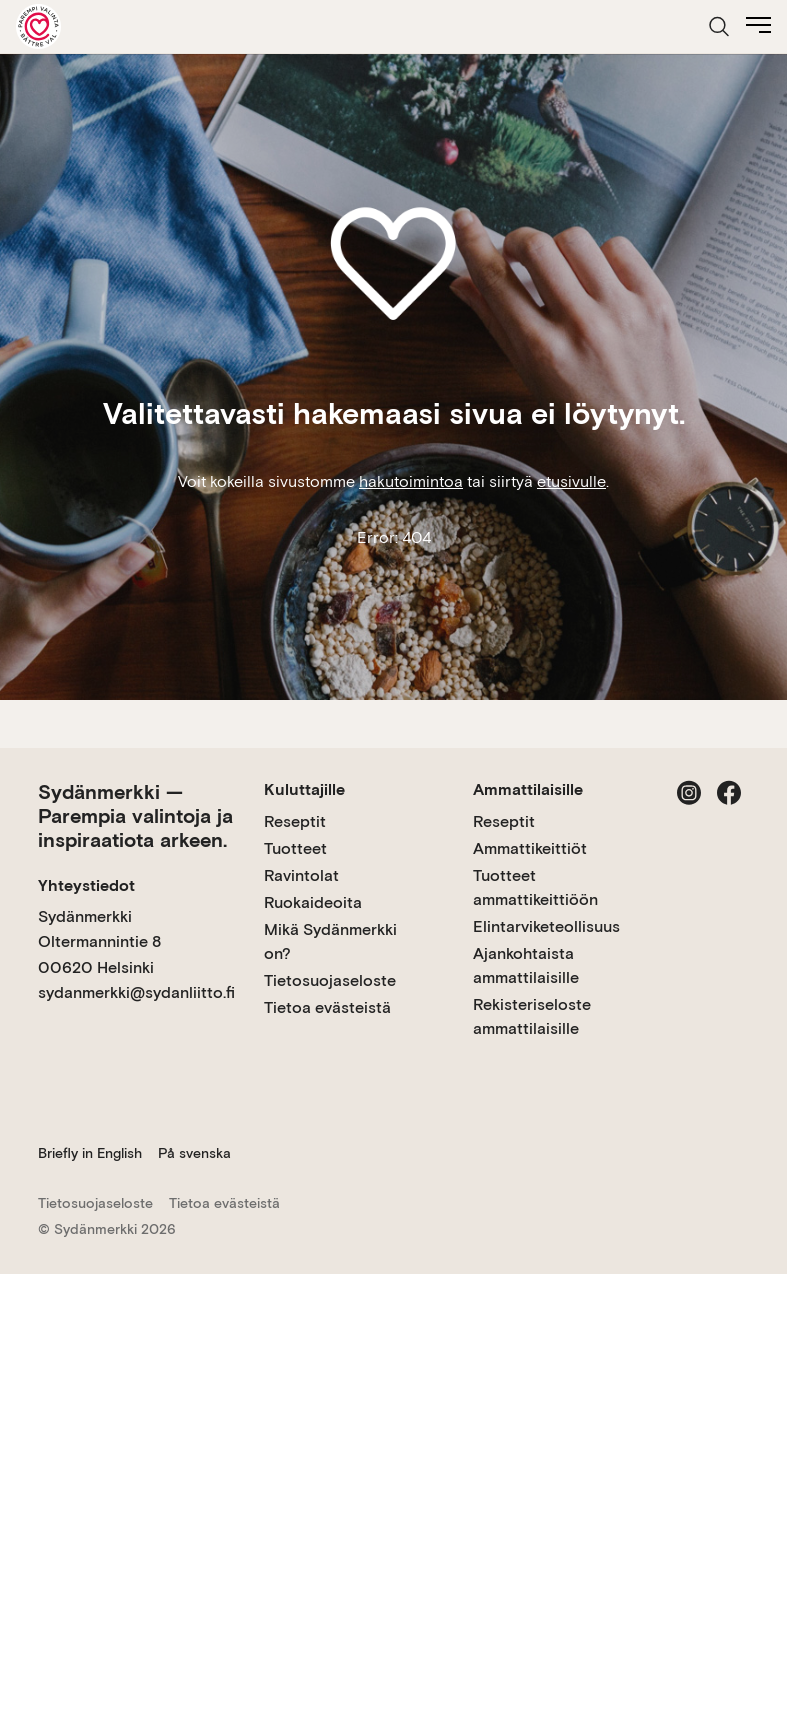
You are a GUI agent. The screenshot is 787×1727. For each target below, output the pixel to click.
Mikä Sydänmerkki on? (330, 941)
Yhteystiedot (86, 885)
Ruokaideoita (313, 902)
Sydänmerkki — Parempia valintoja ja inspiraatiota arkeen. (135, 816)
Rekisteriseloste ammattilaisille (532, 1016)
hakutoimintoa (411, 481)
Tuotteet (295, 848)
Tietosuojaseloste (330, 980)
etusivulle (571, 481)
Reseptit (295, 821)
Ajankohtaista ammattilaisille (526, 965)
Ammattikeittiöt (530, 848)
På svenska (194, 1153)
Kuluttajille (304, 789)
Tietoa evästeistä (327, 1007)
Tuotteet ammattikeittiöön (535, 887)
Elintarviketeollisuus (546, 926)
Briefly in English (90, 1153)
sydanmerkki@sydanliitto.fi (136, 992)
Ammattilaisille (528, 789)
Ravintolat (301, 875)
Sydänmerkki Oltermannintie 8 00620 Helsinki (99, 942)
